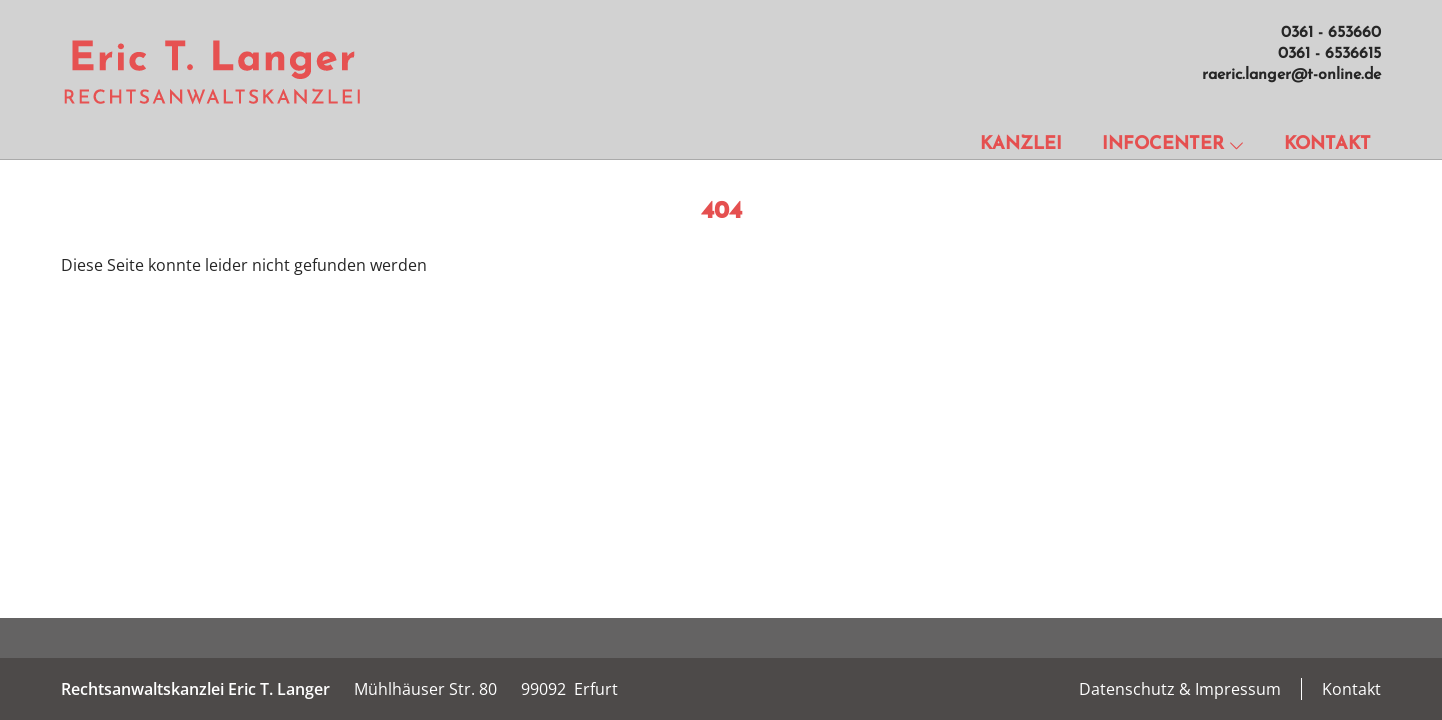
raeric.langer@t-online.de (1291, 75)
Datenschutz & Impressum (1180, 689)
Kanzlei (1021, 144)
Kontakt (1327, 144)
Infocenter (1173, 144)
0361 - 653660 (1331, 33)
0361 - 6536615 (1329, 54)
